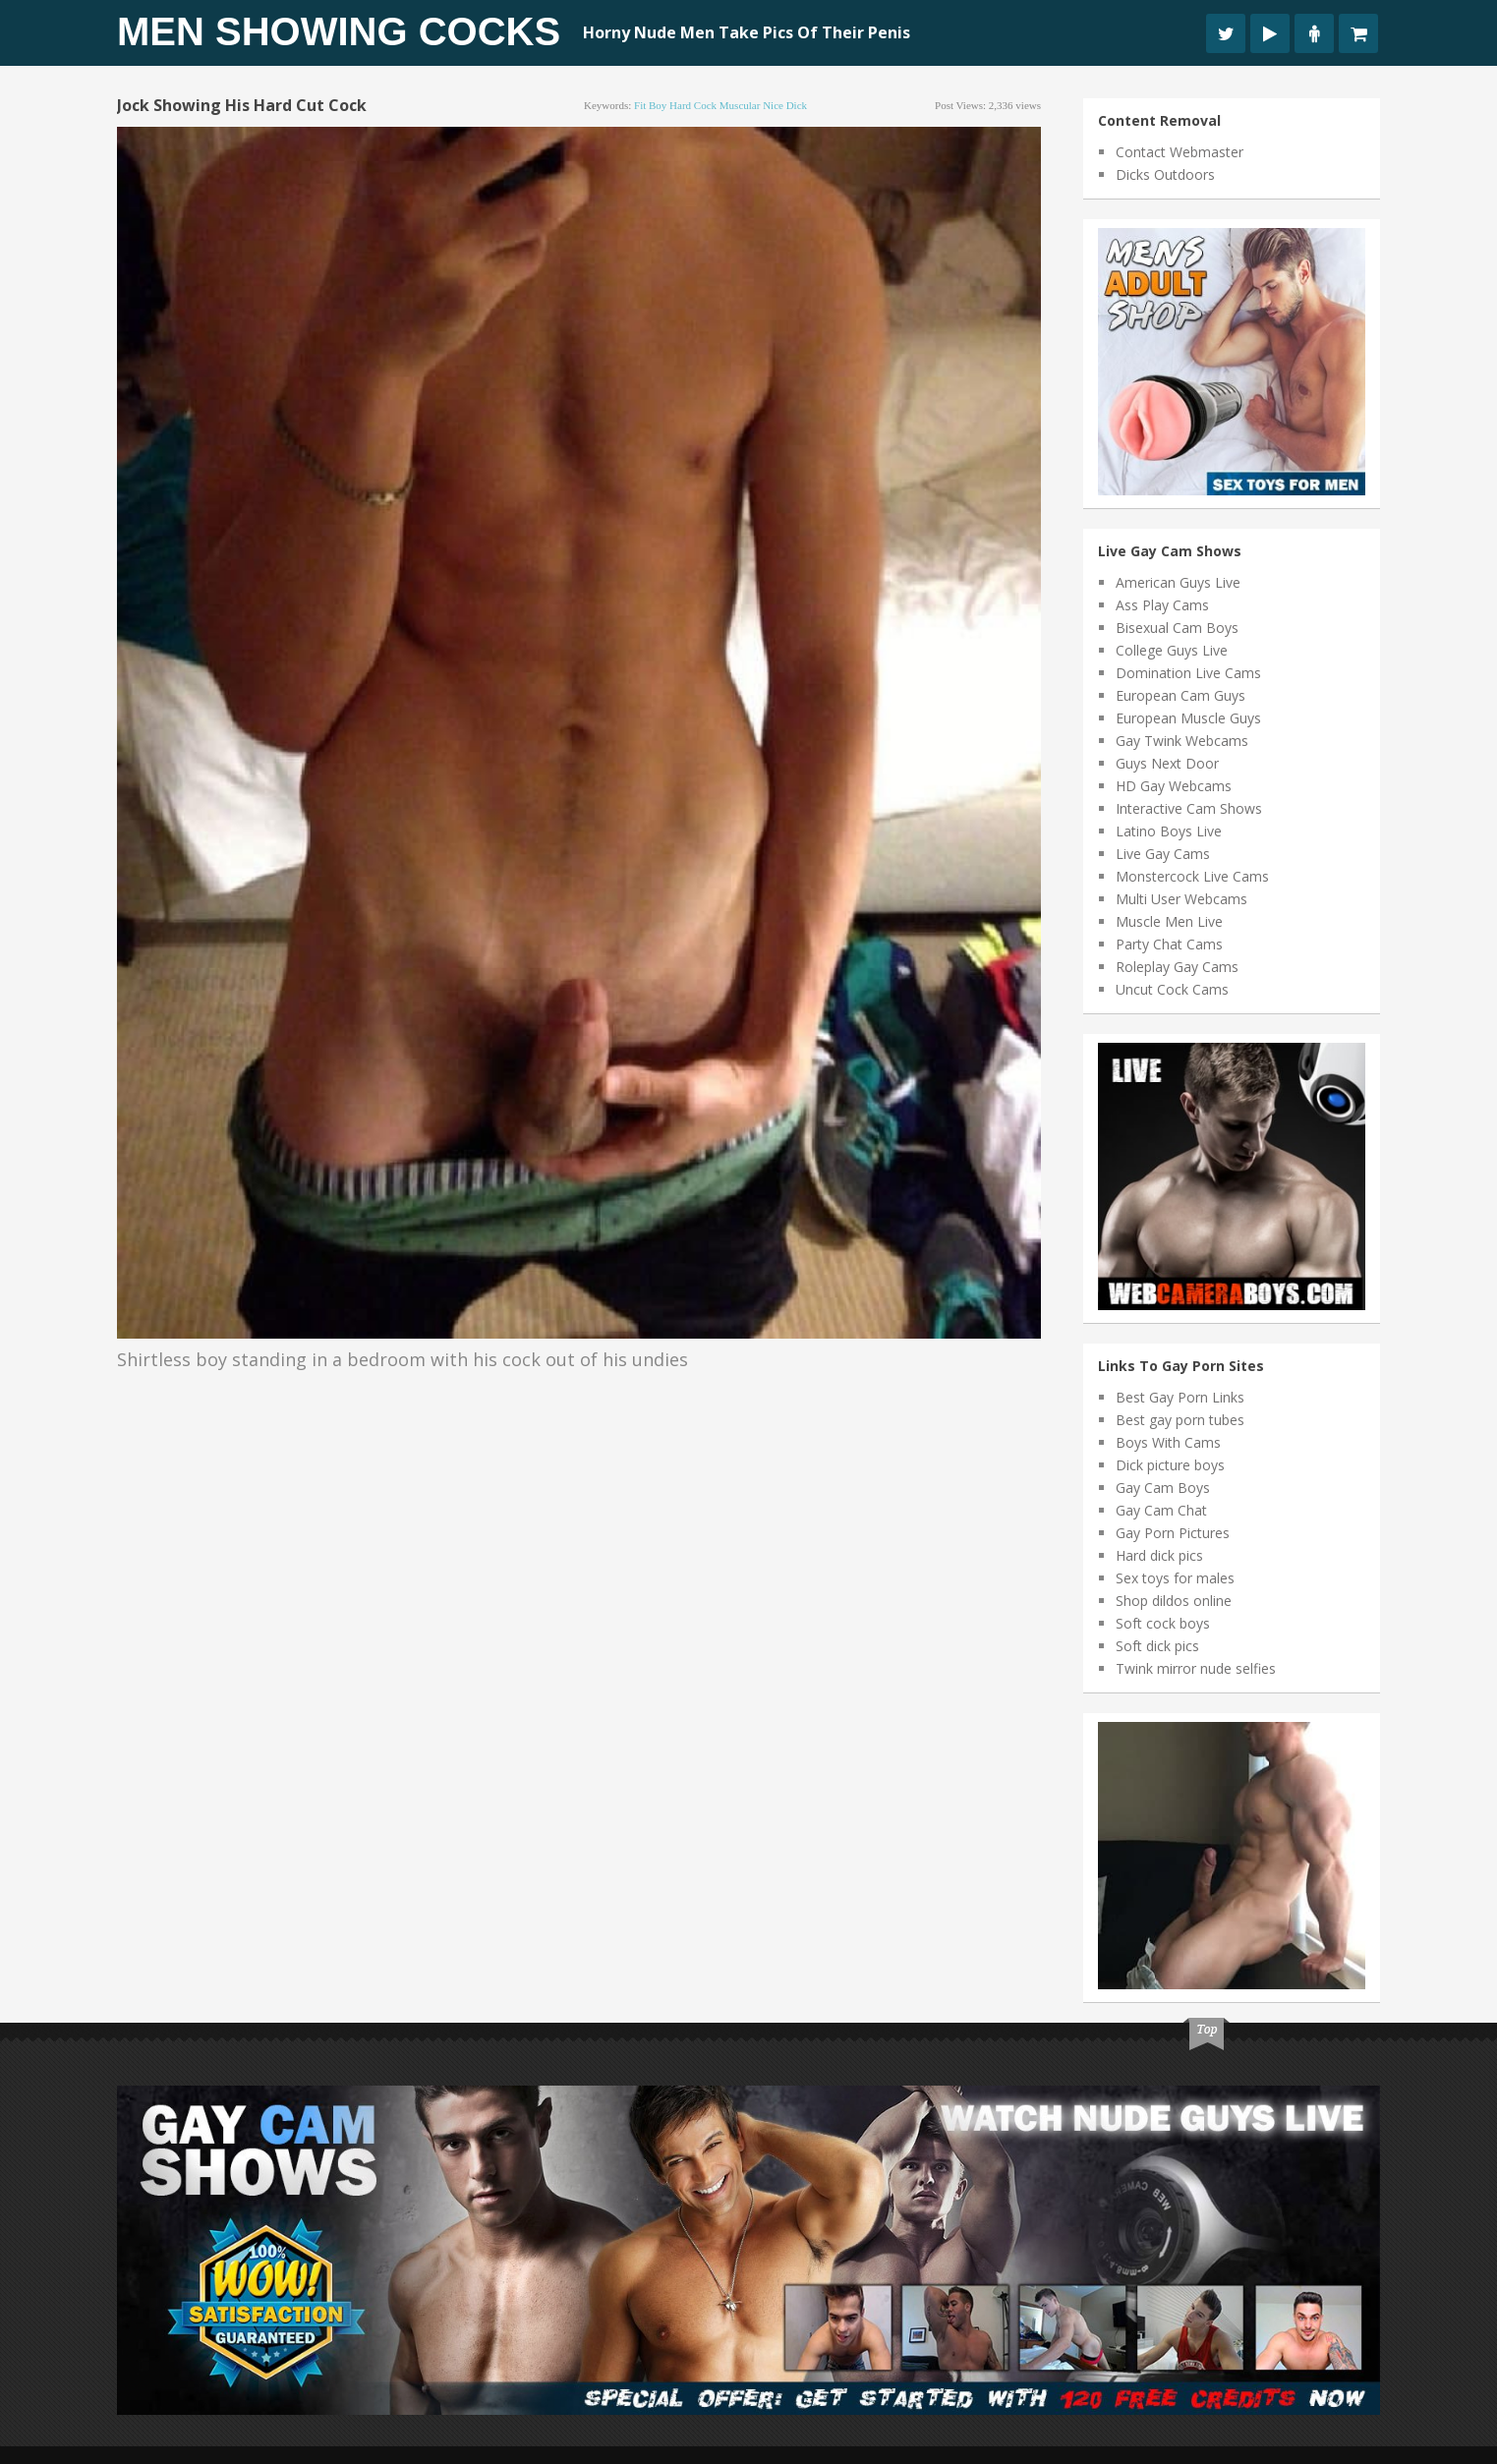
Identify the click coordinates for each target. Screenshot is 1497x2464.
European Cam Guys (1180, 695)
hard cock (693, 105)
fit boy (650, 105)
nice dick (785, 105)
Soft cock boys (1163, 1623)
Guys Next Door (1167, 763)
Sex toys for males (1175, 1578)
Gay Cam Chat (1161, 1510)
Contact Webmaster (1179, 152)
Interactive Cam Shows (1189, 808)
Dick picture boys (1170, 1465)
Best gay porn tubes (1180, 1419)
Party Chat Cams (1169, 944)
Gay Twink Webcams (1182, 740)
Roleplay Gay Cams (1177, 966)
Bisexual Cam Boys (1177, 627)
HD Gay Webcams (1174, 785)
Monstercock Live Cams (1192, 876)
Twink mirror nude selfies (1196, 1668)
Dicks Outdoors (1165, 174)
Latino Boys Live (1169, 831)
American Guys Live (1178, 582)
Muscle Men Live (1169, 921)
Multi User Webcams (1181, 898)
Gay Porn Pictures (1173, 1532)
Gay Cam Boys (1163, 1487)
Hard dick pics (1159, 1555)
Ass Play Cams (1162, 605)
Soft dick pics (1157, 1645)
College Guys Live (1172, 650)
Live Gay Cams (1163, 853)
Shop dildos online (1174, 1600)
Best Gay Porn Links (1180, 1397)
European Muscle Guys (1188, 718)
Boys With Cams (1168, 1442)
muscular (740, 105)
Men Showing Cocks (338, 31)
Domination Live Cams (1188, 672)
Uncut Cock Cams (1172, 989)
